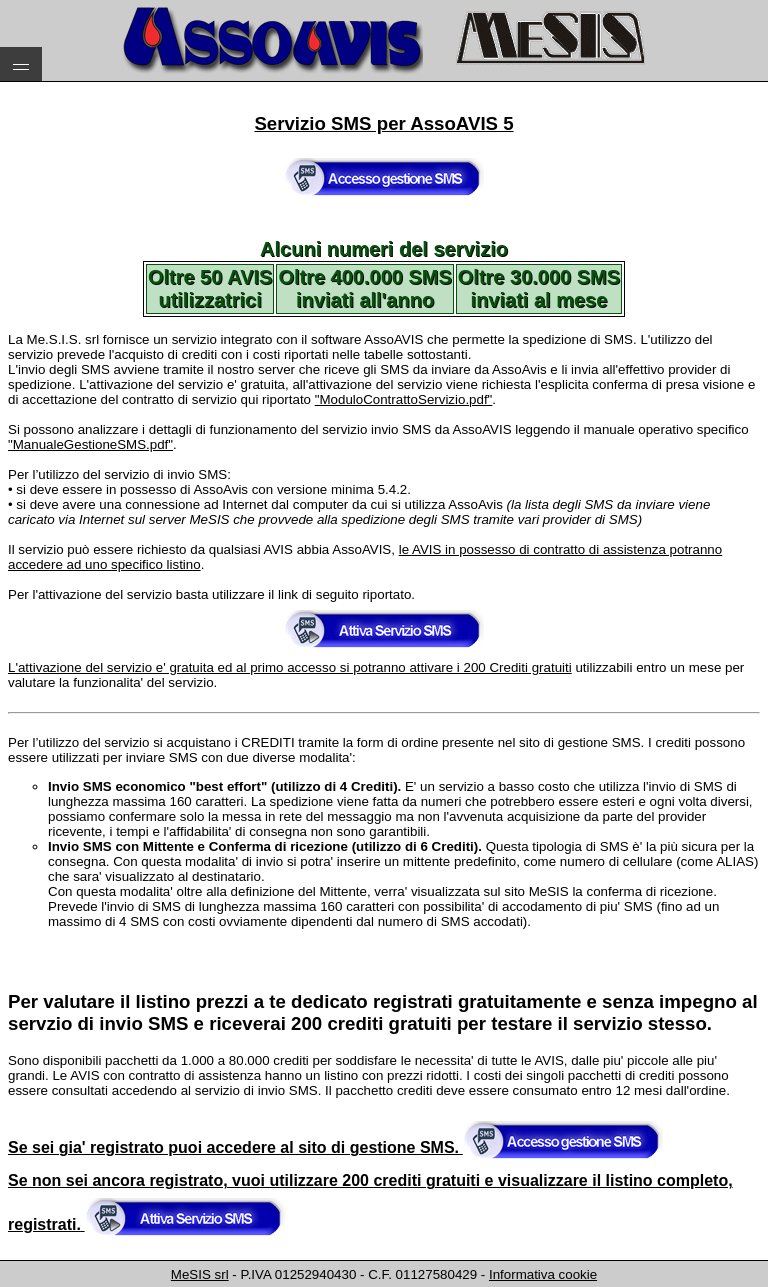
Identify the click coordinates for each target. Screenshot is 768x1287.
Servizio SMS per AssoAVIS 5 (383, 123)
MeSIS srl (200, 1274)
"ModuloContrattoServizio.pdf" (404, 399)
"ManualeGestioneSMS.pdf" (90, 444)
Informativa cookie (543, 1274)
